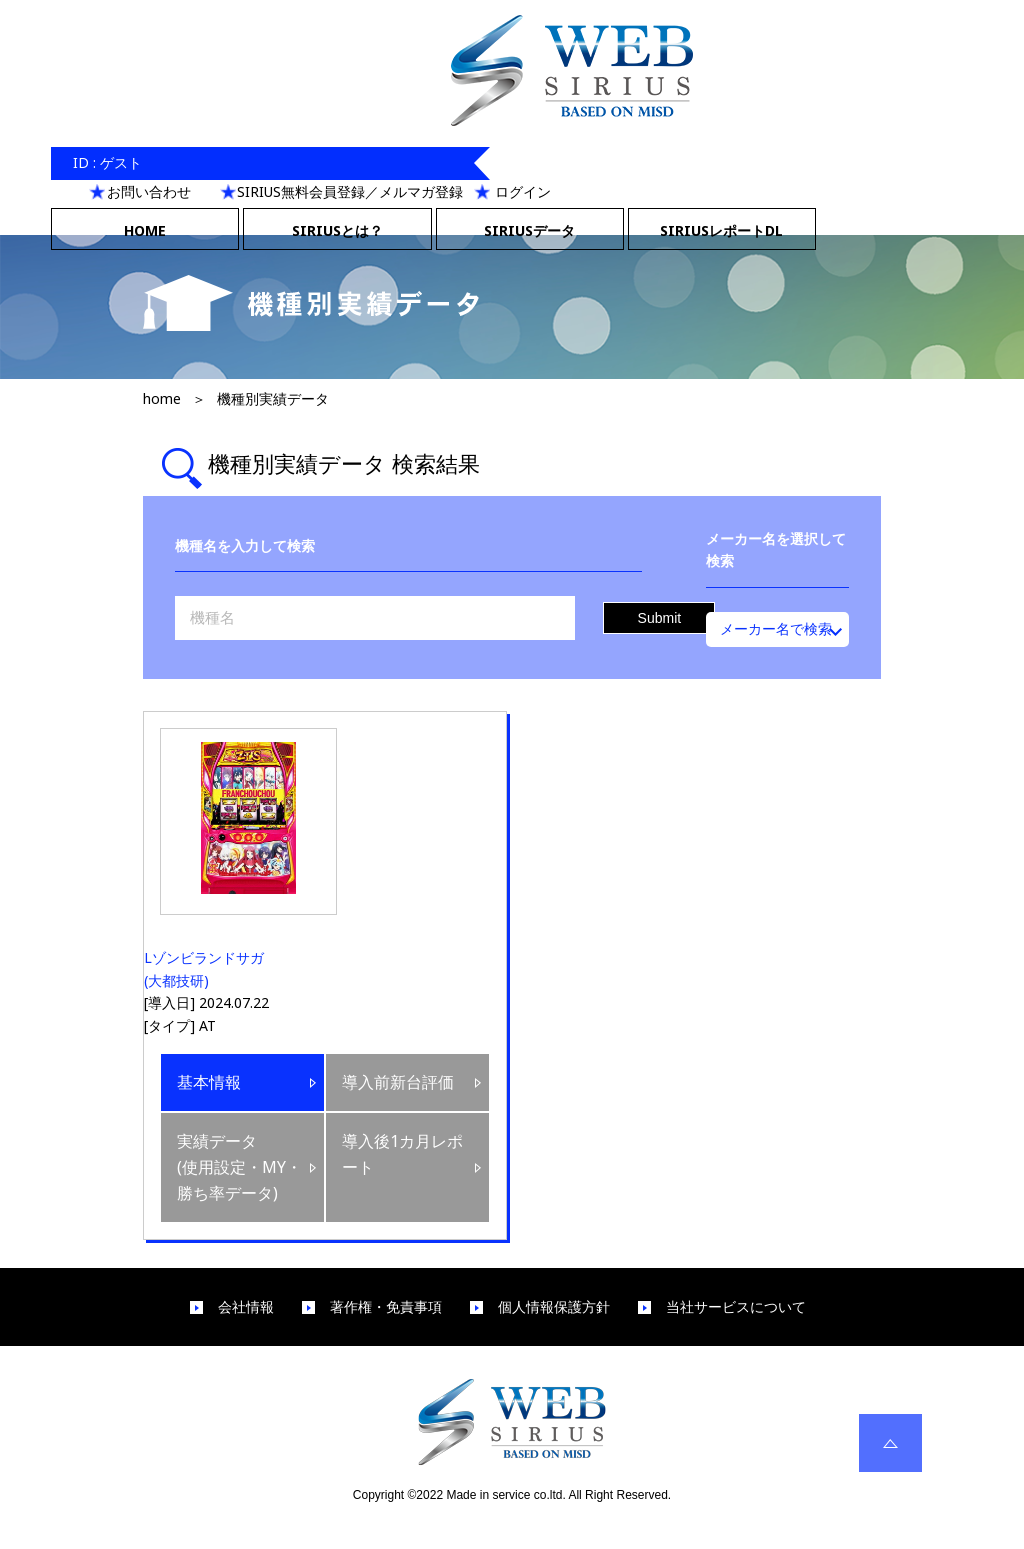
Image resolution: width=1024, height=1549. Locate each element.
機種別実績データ (273, 398)
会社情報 (246, 1307)
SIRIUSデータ (529, 230)
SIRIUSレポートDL (721, 230)
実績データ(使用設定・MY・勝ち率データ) (239, 1166)
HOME (145, 230)
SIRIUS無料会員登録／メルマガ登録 (350, 191)
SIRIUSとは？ (337, 230)
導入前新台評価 (398, 1082)
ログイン (523, 191)
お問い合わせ (149, 191)
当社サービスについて (736, 1307)
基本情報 (209, 1082)
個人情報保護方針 (554, 1307)
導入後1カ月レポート (402, 1154)
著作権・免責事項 (386, 1307)
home (162, 398)
